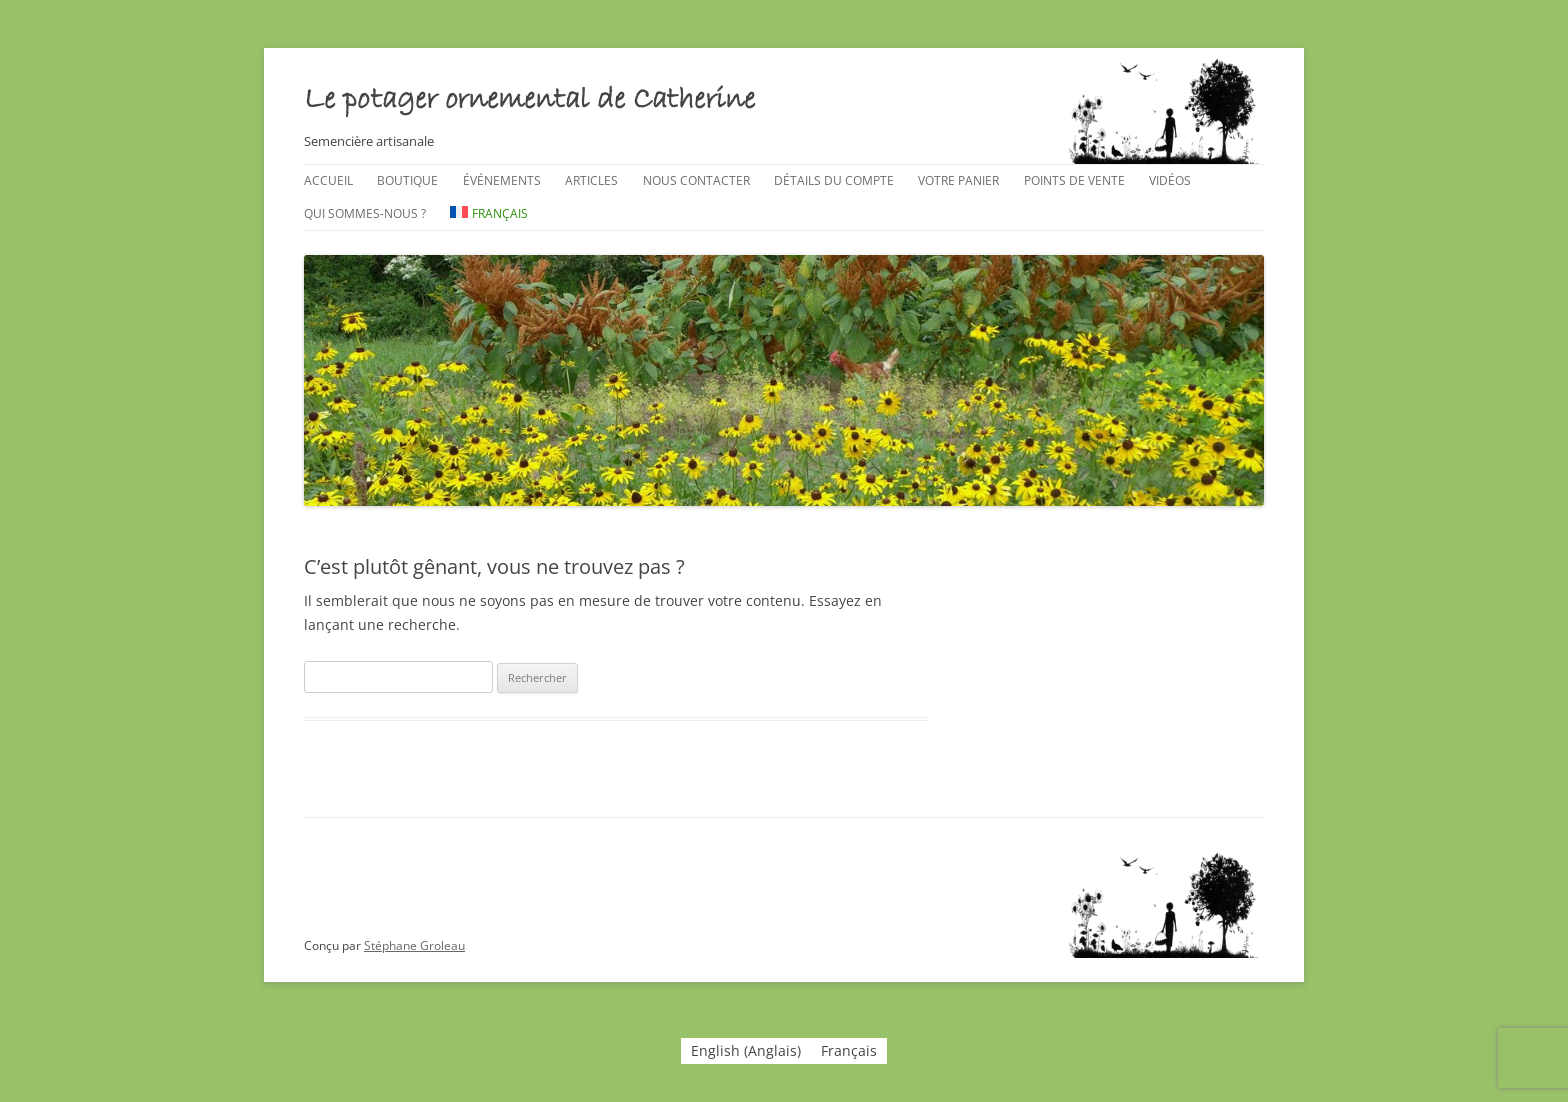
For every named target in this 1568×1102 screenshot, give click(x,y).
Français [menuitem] (849, 1050)
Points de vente (1074, 180)
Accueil (328, 180)
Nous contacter (696, 180)
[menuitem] (489, 214)
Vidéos (1170, 180)
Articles (591, 180)
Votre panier (958, 180)
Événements (502, 180)
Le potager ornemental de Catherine (529, 100)
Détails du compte (834, 180)
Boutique (407, 180)
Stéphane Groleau (414, 945)
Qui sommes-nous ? (365, 213)
